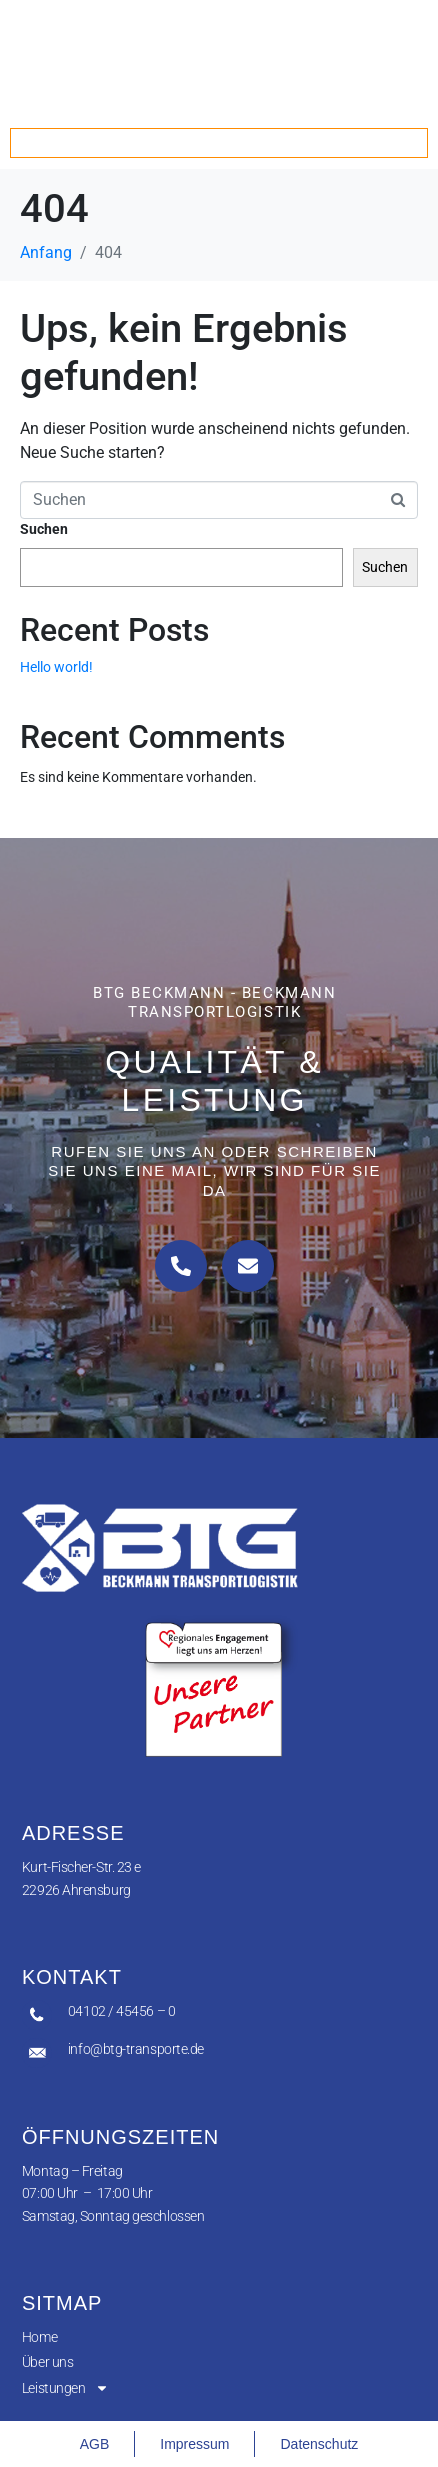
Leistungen (66, 2388)
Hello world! (56, 667)
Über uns (47, 2362)
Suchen (44, 529)
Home (39, 2337)
